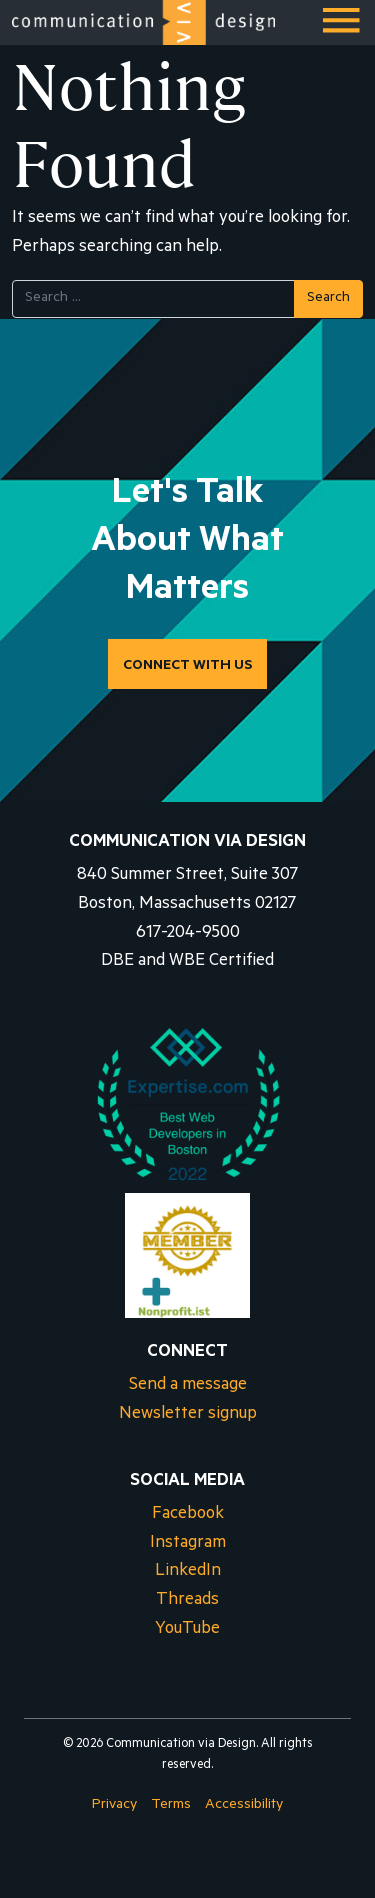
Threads (187, 1601)
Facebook (188, 1515)
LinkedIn (188, 1572)
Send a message (188, 1386)
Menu (343, 28)
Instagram (188, 1544)
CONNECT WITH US (187, 667)
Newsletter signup (188, 1415)
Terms (171, 1806)
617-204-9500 (188, 934)
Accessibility (244, 1806)
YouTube (187, 1630)
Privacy (114, 1806)
